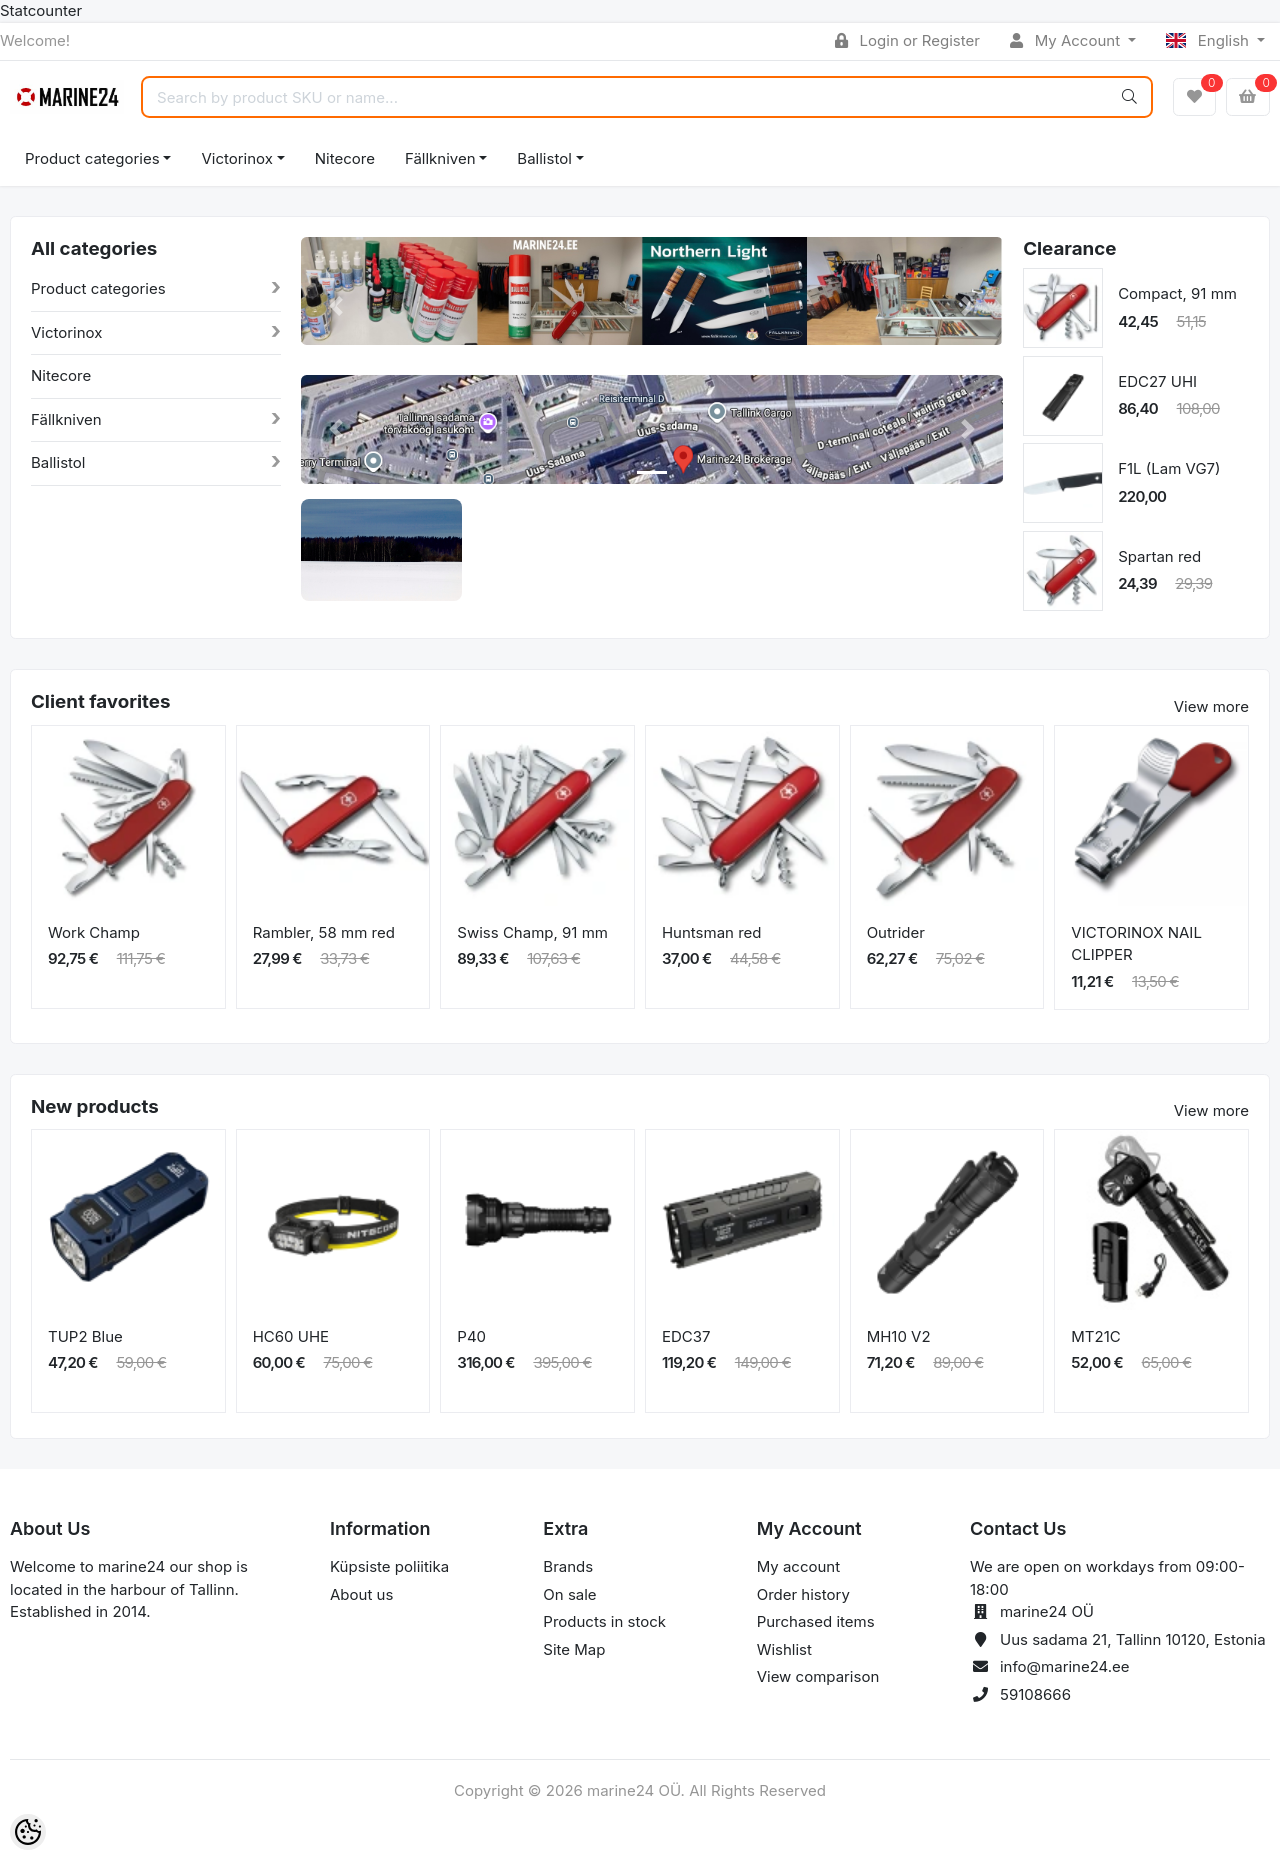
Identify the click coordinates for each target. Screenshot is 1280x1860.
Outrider (896, 932)
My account (798, 1566)
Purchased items (816, 1621)
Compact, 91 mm (1177, 293)
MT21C (1095, 1336)
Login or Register (907, 40)
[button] (336, 306)
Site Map (574, 1649)
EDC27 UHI (1157, 381)
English (1209, 40)
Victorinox (236, 158)
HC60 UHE (291, 1336)
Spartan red (1159, 556)
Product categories (92, 158)
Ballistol (544, 158)
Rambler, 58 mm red (324, 932)
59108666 (1035, 1694)
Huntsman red (712, 932)
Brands (568, 1566)
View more (1211, 706)
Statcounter (41, 10)
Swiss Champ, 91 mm (532, 932)
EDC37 (686, 1336)
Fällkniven (440, 158)
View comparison (818, 1676)
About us (361, 1594)
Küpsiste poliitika (389, 1566)
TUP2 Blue (85, 1336)
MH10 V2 (899, 1336)
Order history (803, 1594)
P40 (471, 1336)
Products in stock (604, 1621)
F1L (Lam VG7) (1169, 468)
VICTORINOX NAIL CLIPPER (1136, 944)
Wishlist (784, 1649)
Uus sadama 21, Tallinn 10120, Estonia (1133, 1639)
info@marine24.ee (1065, 1666)
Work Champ (94, 932)
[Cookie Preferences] (28, 1832)
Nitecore (345, 158)
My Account (1067, 40)
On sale (569, 1594)
